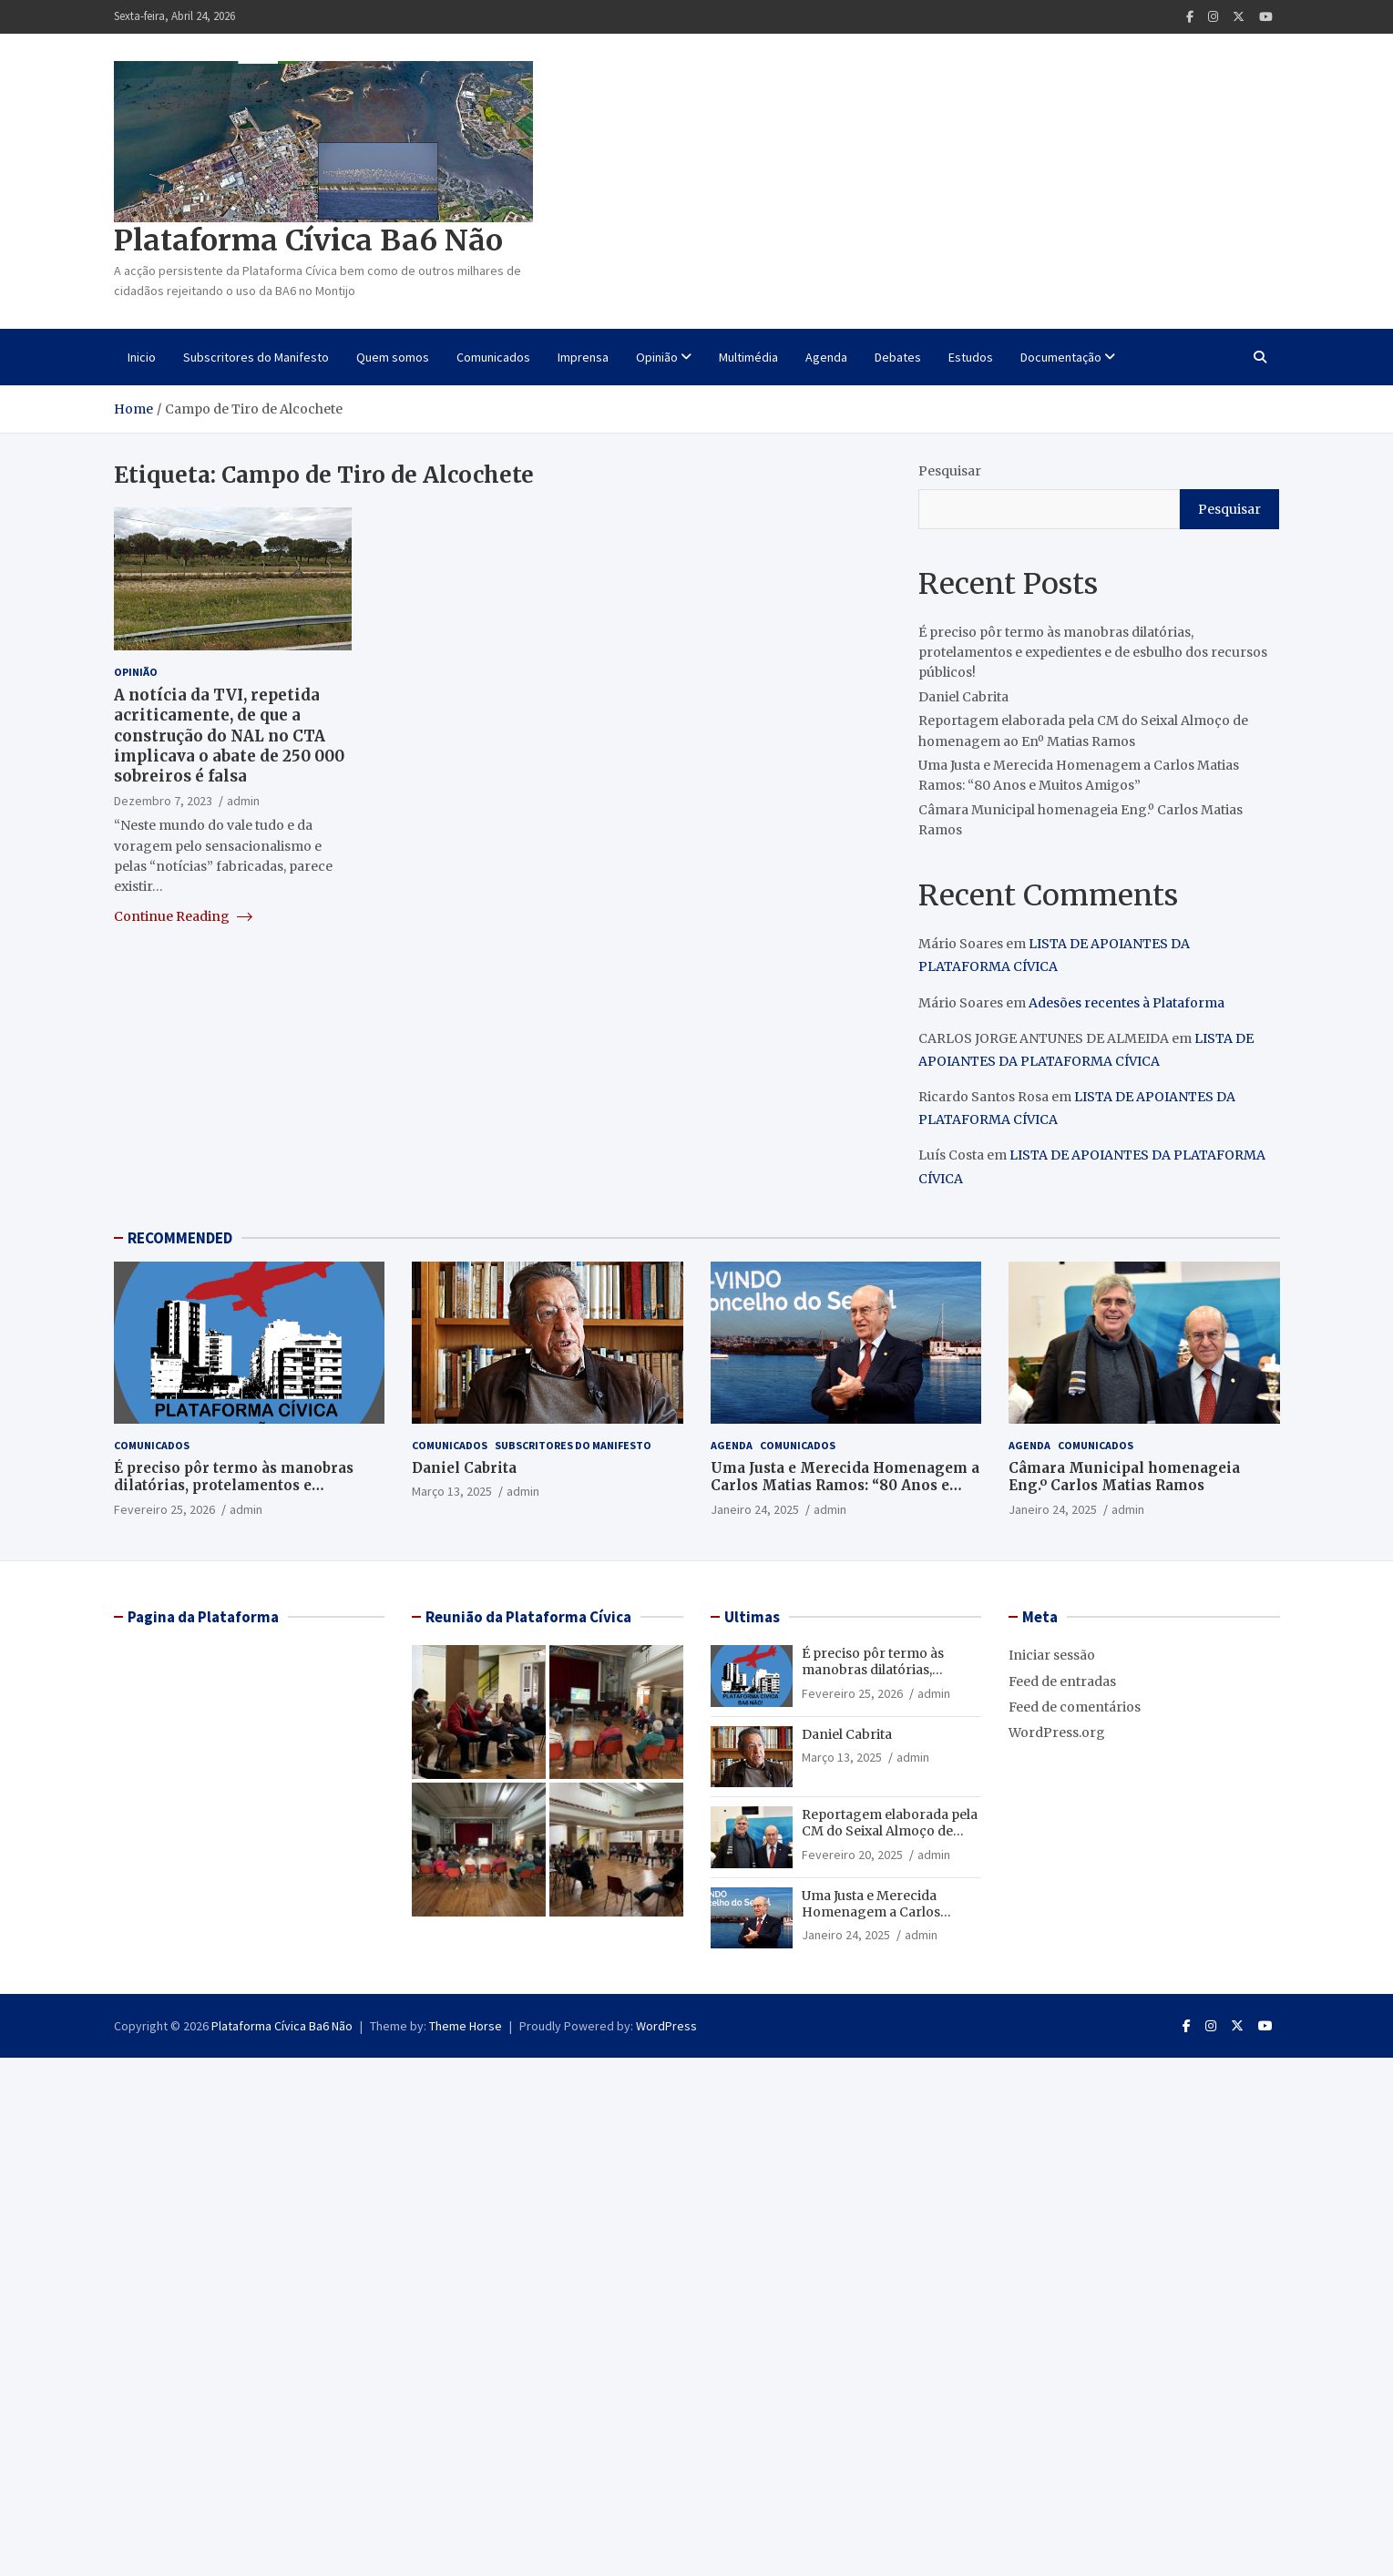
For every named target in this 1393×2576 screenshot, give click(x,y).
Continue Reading (183, 916)
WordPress (666, 2026)
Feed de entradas (1062, 1681)
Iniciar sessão (1052, 1655)
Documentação (1060, 357)
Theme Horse (465, 2026)
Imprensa (583, 357)
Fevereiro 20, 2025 (852, 1854)
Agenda (826, 357)
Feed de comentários (1075, 1707)
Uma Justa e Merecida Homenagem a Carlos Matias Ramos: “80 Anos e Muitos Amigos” (845, 1485)
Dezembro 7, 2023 (163, 800)
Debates (898, 357)
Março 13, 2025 (452, 1491)
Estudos (970, 357)
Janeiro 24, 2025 (755, 1509)
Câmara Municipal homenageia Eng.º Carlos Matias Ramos (1124, 1477)
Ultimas (752, 1617)
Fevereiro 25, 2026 (164, 1509)
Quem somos (392, 357)
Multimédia (748, 357)
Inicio (142, 357)
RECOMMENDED (180, 1238)
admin (243, 800)
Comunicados (493, 357)
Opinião (657, 357)
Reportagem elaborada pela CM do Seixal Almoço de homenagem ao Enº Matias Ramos (890, 1839)
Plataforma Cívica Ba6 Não (308, 240)
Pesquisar (949, 471)
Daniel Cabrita (963, 697)
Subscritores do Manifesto (256, 357)
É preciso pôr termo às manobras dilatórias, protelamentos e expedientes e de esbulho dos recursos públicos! (1092, 652)
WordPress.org (1057, 1732)
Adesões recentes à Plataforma (1126, 1003)
